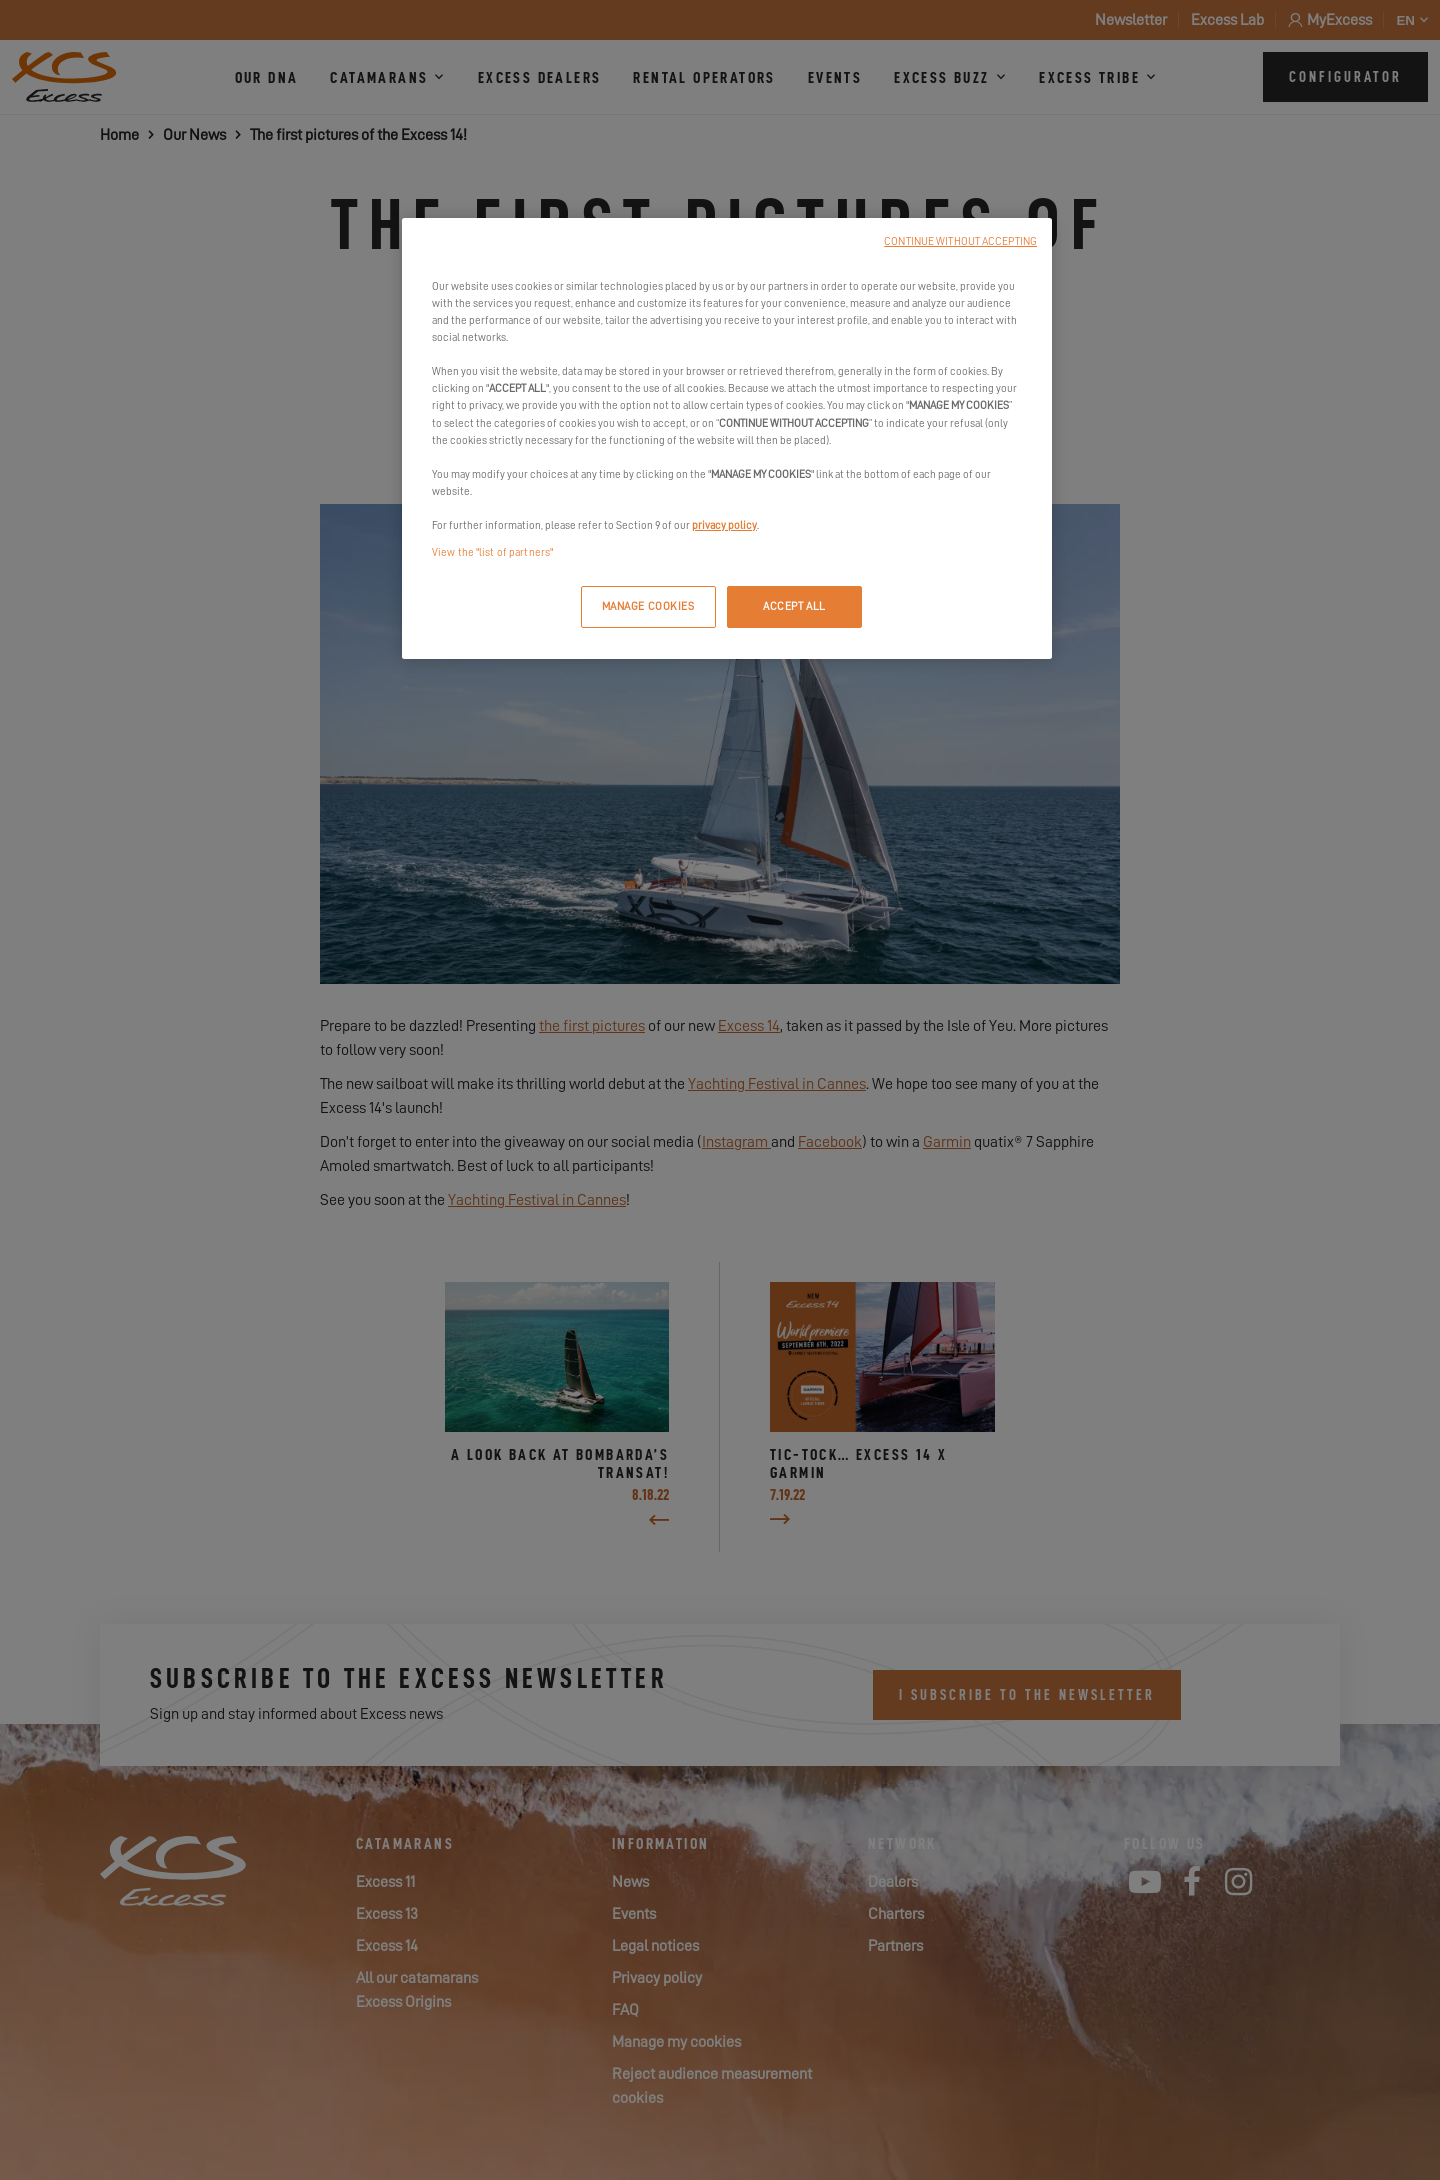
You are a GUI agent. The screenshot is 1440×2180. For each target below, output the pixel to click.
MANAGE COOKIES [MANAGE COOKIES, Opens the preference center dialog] (648, 606)
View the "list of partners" (492, 552)
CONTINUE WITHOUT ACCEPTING (960, 241)
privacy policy (724, 525)
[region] (727, 438)
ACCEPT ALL (794, 606)
